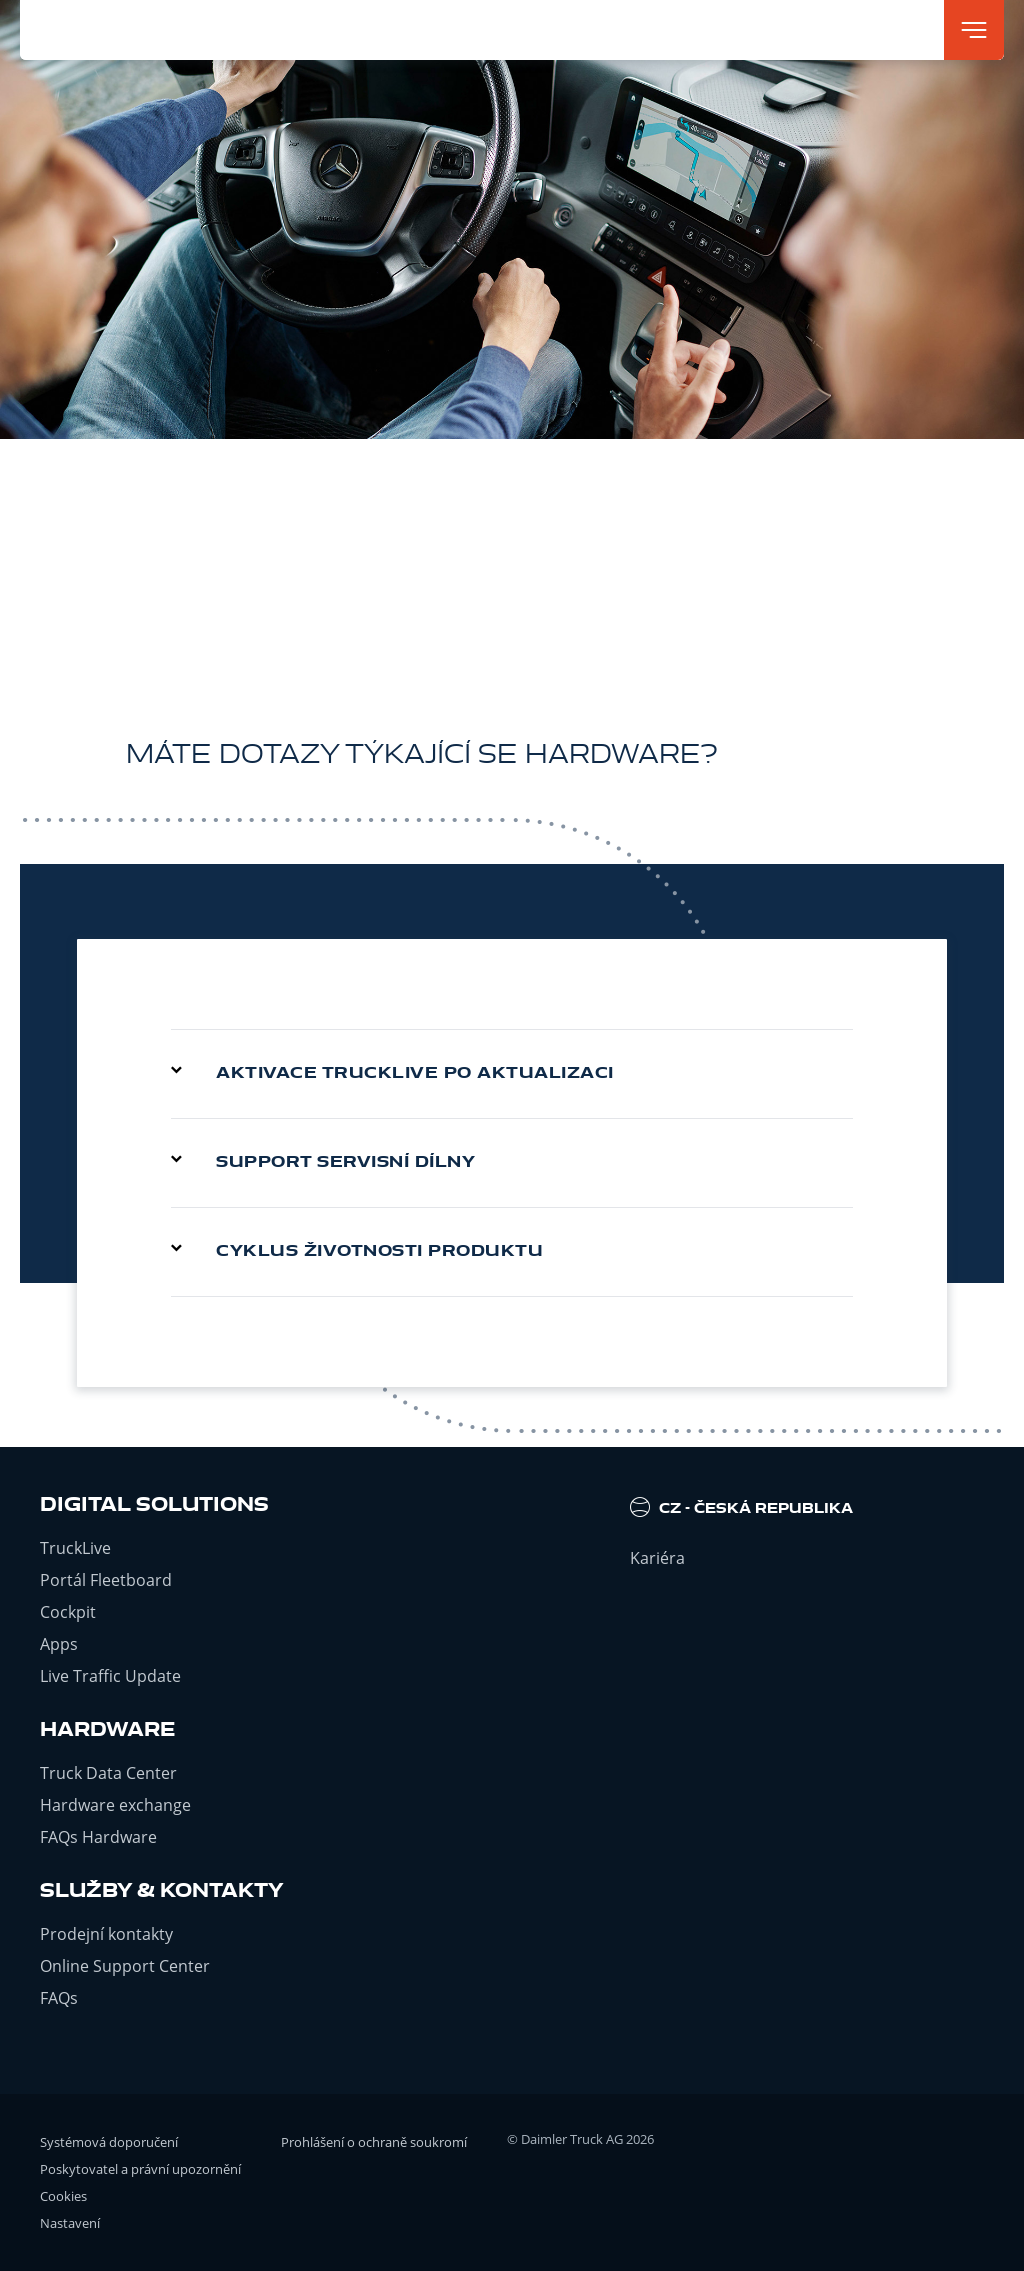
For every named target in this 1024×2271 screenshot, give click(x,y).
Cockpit (68, 1612)
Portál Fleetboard (106, 1580)
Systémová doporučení (109, 2142)
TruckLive (75, 1548)
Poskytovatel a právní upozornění (140, 2169)
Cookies (63, 2196)
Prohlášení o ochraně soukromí (374, 2142)
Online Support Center (125, 1966)
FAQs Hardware (98, 1837)
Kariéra (657, 1558)
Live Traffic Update (110, 1676)
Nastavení (70, 2223)
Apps (59, 1644)
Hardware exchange (115, 1805)
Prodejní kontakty (106, 1934)
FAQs (59, 1998)
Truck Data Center (108, 1773)
